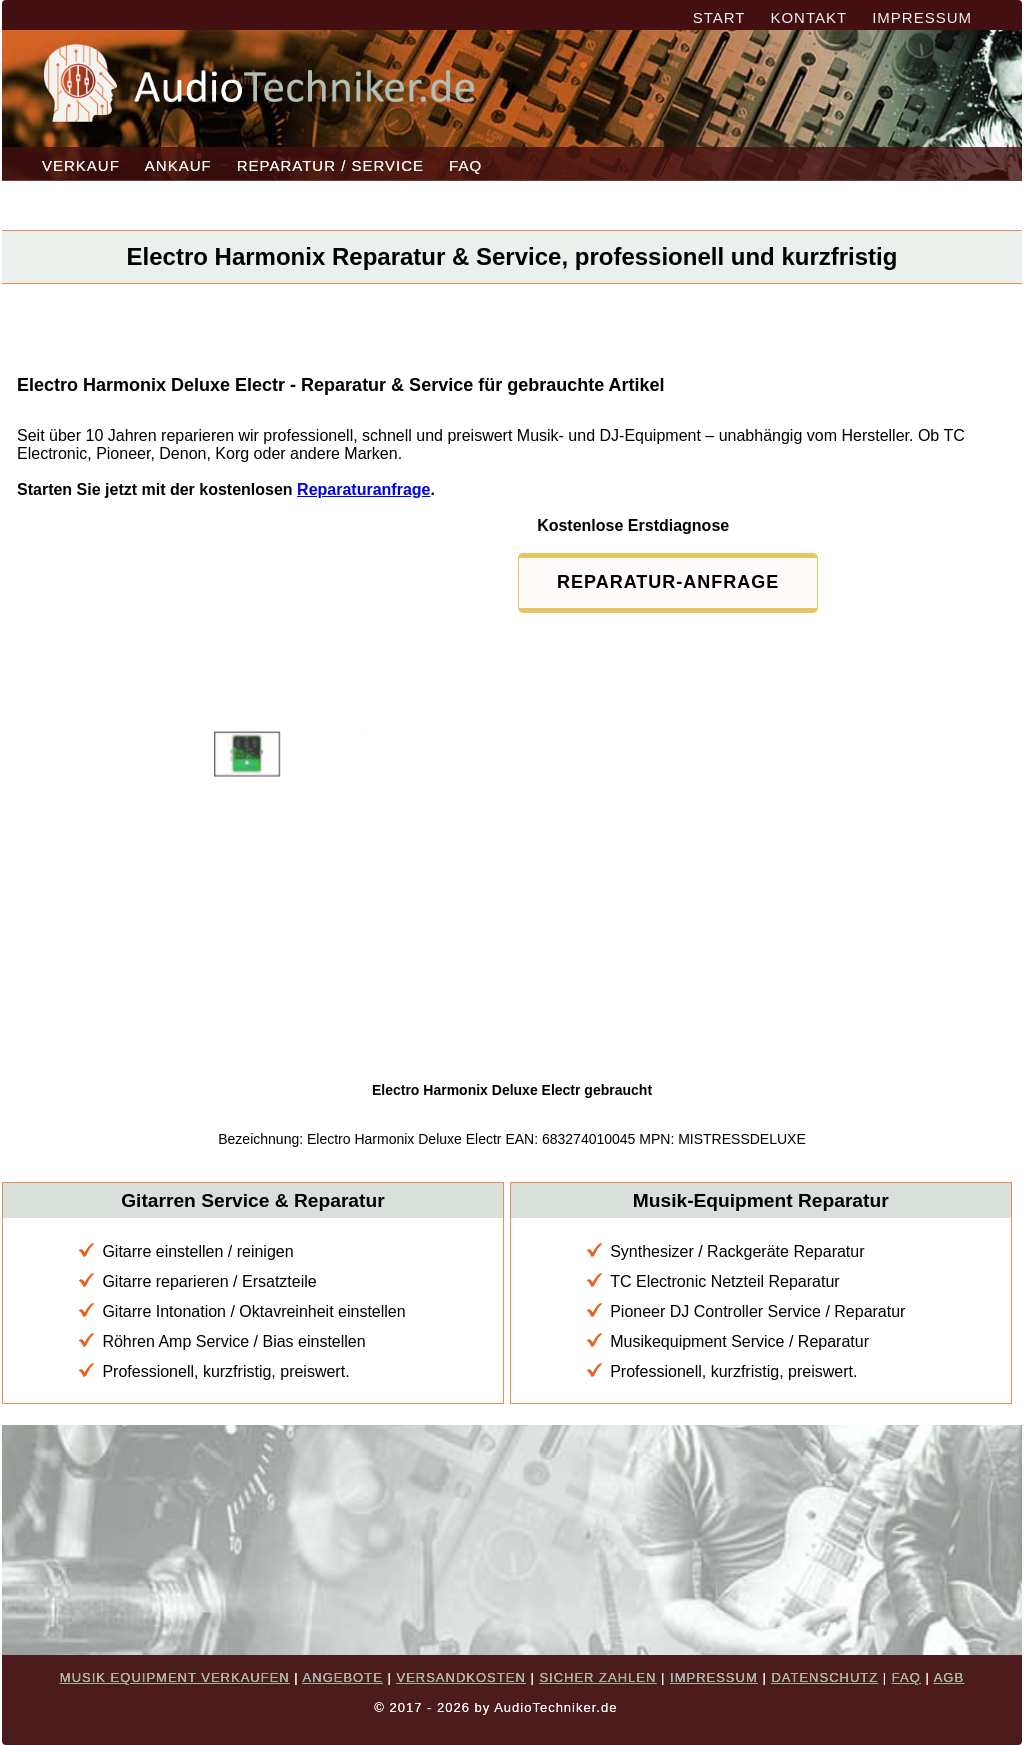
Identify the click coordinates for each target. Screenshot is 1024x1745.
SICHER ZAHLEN (597, 1677)
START (719, 17)
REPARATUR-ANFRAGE (668, 582)
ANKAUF (178, 165)
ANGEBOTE (343, 1677)
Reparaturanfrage (363, 489)
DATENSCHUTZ (824, 1677)
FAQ (465, 165)
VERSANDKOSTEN (460, 1677)
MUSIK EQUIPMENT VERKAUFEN (175, 1677)
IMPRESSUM (922, 17)
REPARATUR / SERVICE (330, 165)
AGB (949, 1677)
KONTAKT (808, 17)
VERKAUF (81, 165)
